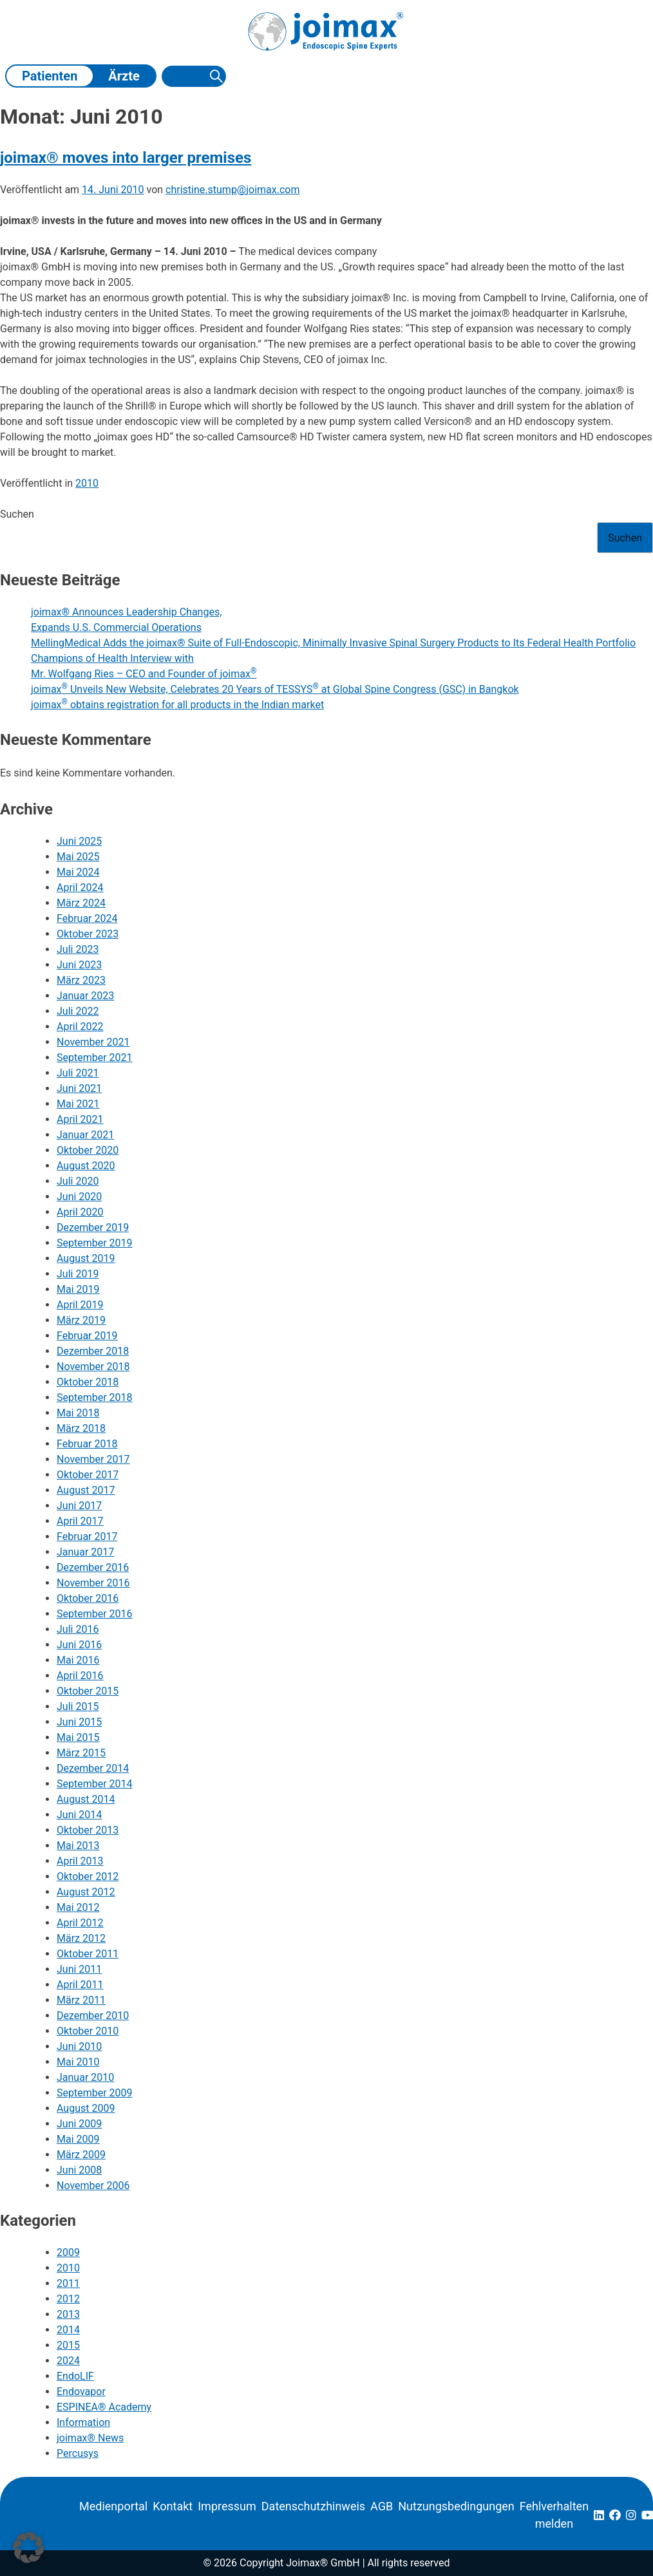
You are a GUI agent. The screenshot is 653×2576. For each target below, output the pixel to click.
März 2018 (81, 1428)
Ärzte (124, 76)
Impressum (227, 2506)
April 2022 (80, 1026)
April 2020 (80, 1212)
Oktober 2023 (87, 934)
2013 (68, 2314)
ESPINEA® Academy (104, 2407)
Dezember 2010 (93, 2015)
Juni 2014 (79, 1815)
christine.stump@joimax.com (232, 189)
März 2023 (81, 980)
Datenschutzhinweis (313, 2506)
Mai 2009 (78, 2139)
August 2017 (86, 1490)
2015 (68, 2345)
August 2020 (86, 1166)
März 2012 (81, 1938)
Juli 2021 (78, 1073)
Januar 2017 (85, 1552)
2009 (68, 2252)
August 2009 (86, 2108)
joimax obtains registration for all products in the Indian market (177, 705)
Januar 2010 (85, 2077)
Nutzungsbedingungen (456, 2506)
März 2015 (81, 1753)
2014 (68, 2330)
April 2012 (80, 1923)
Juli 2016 (78, 1629)
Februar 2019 (87, 1336)
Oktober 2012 (87, 1876)
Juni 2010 (79, 2046)
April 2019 (80, 1305)
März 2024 (81, 903)
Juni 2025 (79, 841)
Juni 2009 (79, 2124)
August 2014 (86, 1799)
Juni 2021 (79, 1088)
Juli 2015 (78, 1706)
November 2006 (93, 2185)
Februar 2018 (87, 1444)
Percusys (78, 2453)
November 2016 (93, 1583)
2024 (68, 2361)
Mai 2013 (78, 1845)
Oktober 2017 (87, 1475)
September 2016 (95, 1614)
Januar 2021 (85, 1135)
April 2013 (80, 1861)
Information (83, 2422)
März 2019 (81, 1320)
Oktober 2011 (87, 1954)
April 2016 (80, 1675)
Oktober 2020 (87, 1150)
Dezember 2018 (93, 1351)
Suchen (17, 514)
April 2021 (80, 1119)
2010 (87, 483)
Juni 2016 (79, 1645)
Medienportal (113, 2506)
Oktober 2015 (87, 1691)
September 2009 (95, 2093)
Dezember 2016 (93, 1567)
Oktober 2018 (87, 1382)
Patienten (49, 76)
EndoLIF (75, 2376)
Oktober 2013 (87, 1830)
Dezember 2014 (93, 1768)
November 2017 (93, 1459)
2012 (68, 2299)
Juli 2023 (78, 949)
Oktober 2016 (87, 1598)
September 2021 (95, 1057)
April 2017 (80, 1521)
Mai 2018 (78, 1413)
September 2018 (95, 1397)
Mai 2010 (78, 2062)
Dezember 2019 (93, 1227)
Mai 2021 (78, 1104)
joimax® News (90, 2438)
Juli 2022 (78, 1011)
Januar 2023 (85, 996)
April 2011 (80, 1985)
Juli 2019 (78, 1274)
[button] (28, 2547)
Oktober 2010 (87, 2031)
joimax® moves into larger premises (125, 158)
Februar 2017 (87, 1536)
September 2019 (95, 1243)
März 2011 (81, 2000)
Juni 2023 (79, 965)
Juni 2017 (79, 1506)
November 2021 (93, 1042)
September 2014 (95, 1784)
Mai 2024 (78, 872)
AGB (381, 2506)
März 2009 (81, 2154)
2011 (68, 2283)
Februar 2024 (87, 918)
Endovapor (81, 2391)
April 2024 (80, 887)
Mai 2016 (78, 1660)
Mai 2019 (78, 1289)
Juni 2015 (79, 1722)
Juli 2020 (78, 1181)
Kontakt (173, 2506)
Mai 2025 (78, 857)
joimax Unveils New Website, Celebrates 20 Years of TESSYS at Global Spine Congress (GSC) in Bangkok (275, 689)
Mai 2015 (78, 1737)
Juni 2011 (79, 1969)
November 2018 (93, 1366)
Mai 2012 (78, 1907)
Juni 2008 (79, 2170)
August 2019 (86, 1258)
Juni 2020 (79, 1196)
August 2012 (86, 1892)
